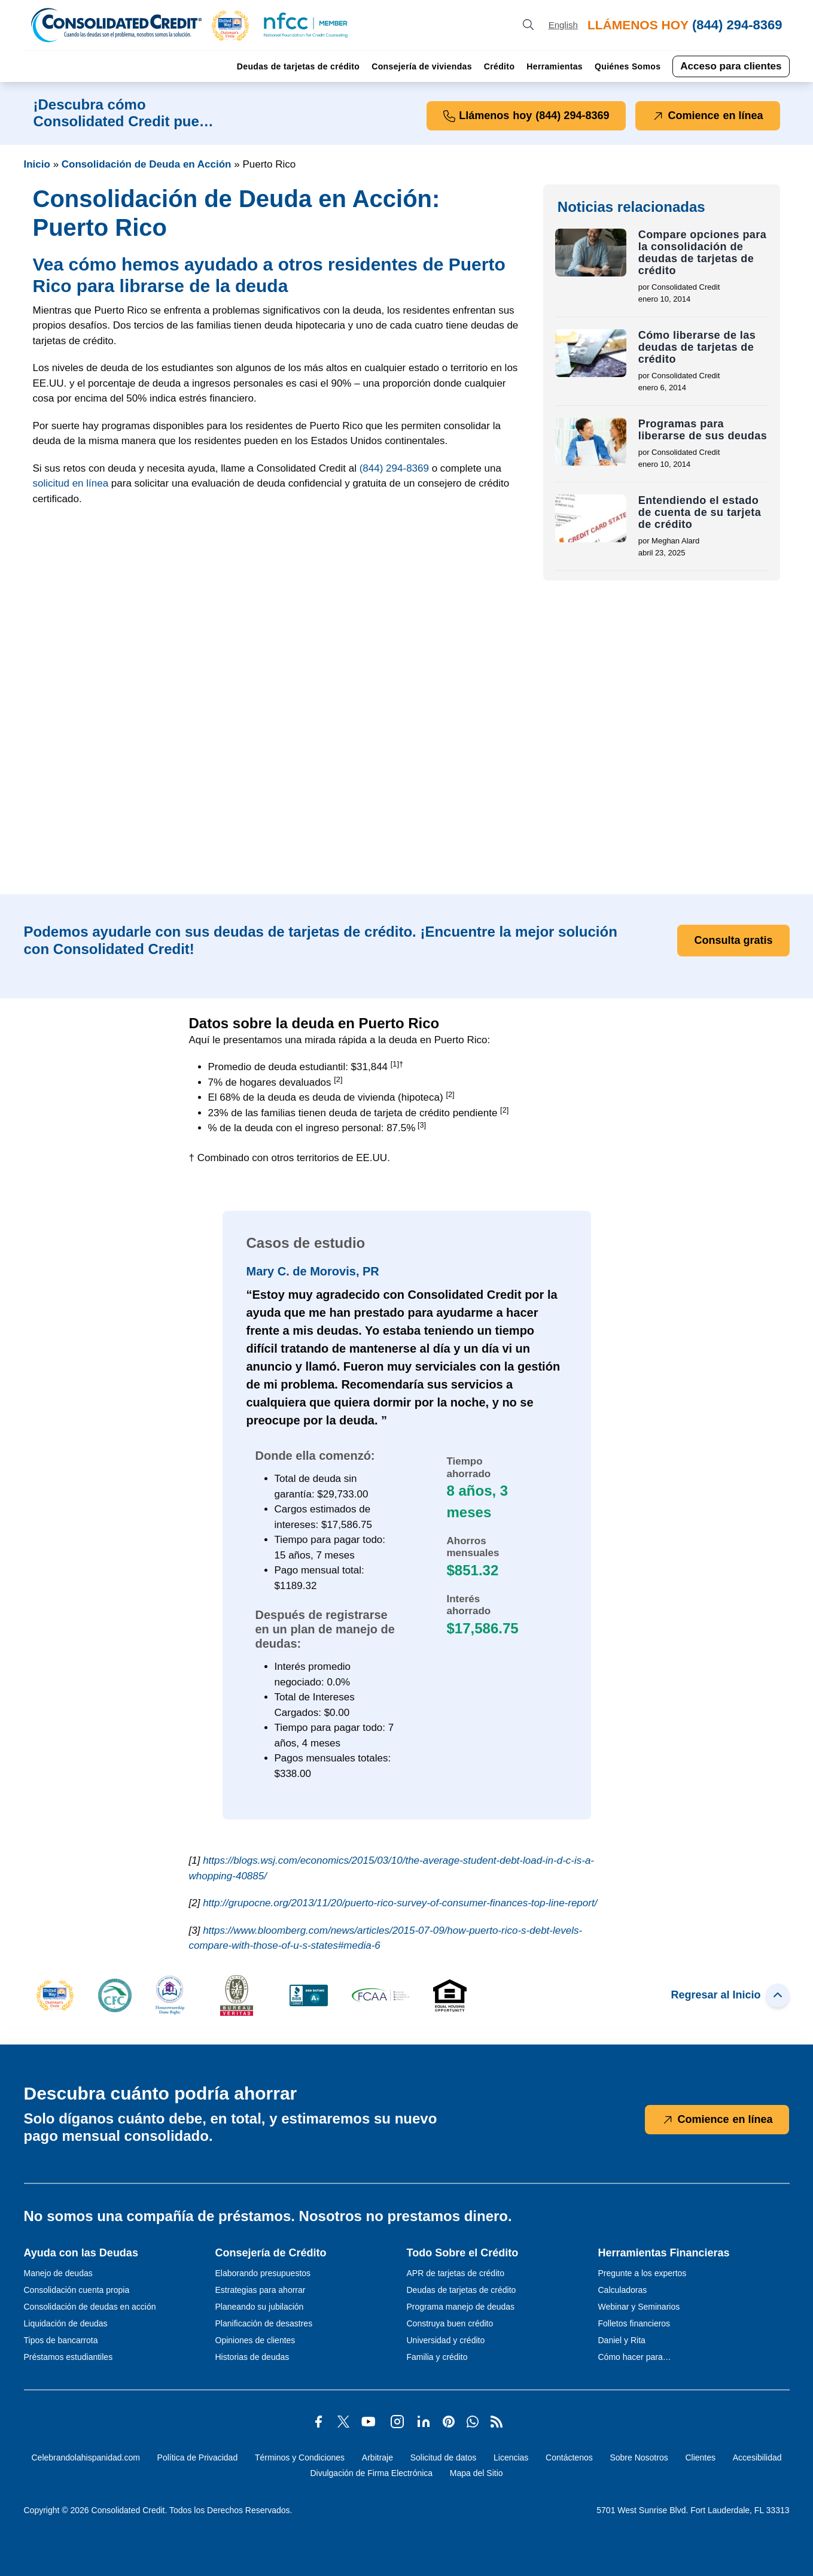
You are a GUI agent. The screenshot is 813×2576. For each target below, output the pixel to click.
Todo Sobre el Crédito (463, 2253)
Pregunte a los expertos (642, 2273)
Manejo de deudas (58, 2273)
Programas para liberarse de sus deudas (702, 430)
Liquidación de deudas (66, 2323)
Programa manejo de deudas (461, 2306)
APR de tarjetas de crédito (455, 2273)
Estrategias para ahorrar (260, 2290)
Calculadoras (622, 2290)
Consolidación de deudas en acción (90, 2306)
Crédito (499, 66)
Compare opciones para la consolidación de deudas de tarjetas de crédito (702, 253)
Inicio (37, 164)
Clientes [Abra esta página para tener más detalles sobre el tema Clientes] (700, 2457)
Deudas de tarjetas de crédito (298, 66)
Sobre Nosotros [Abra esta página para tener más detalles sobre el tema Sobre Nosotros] (639, 2457)
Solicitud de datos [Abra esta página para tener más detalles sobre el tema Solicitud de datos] (443, 2457)
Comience (707, 116)
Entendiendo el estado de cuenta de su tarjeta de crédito (699, 512)
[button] (230, 25)
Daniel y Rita (621, 2340)
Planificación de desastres (264, 2323)
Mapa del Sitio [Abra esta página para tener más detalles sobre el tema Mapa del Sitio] (476, 2473)
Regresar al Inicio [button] (730, 1995)
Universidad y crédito (446, 2340)
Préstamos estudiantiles (68, 2357)
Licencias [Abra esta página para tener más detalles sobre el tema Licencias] (511, 2457)
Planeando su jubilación (259, 2306)
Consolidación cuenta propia (77, 2290)
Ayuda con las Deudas (81, 2253)
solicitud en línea (71, 483)
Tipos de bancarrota (61, 2340)
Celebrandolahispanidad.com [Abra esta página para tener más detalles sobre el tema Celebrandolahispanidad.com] (85, 2457)
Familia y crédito (437, 2357)
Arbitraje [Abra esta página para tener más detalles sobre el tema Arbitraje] (377, 2457)
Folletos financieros (634, 2323)
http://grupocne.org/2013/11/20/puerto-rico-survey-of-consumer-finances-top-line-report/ (400, 1903)
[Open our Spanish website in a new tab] (563, 25)
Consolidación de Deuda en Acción (147, 164)
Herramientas (554, 66)
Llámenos (526, 116)
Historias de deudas (252, 2357)
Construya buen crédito (450, 2323)
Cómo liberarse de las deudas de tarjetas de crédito (697, 347)
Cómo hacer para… (634, 2357)
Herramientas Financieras (664, 2253)
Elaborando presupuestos (263, 2273)
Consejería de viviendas (422, 66)
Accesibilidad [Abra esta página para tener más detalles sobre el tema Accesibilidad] (757, 2457)
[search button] (528, 25)
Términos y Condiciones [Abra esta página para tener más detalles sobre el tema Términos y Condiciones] (300, 2457)
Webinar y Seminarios (639, 2306)
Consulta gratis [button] (733, 940)
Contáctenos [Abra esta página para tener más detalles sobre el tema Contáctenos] (569, 2457)
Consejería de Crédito (271, 2253)
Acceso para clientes (730, 66)
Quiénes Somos (627, 66)
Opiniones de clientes (255, 2340)
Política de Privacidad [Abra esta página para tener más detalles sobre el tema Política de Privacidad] (197, 2457)
